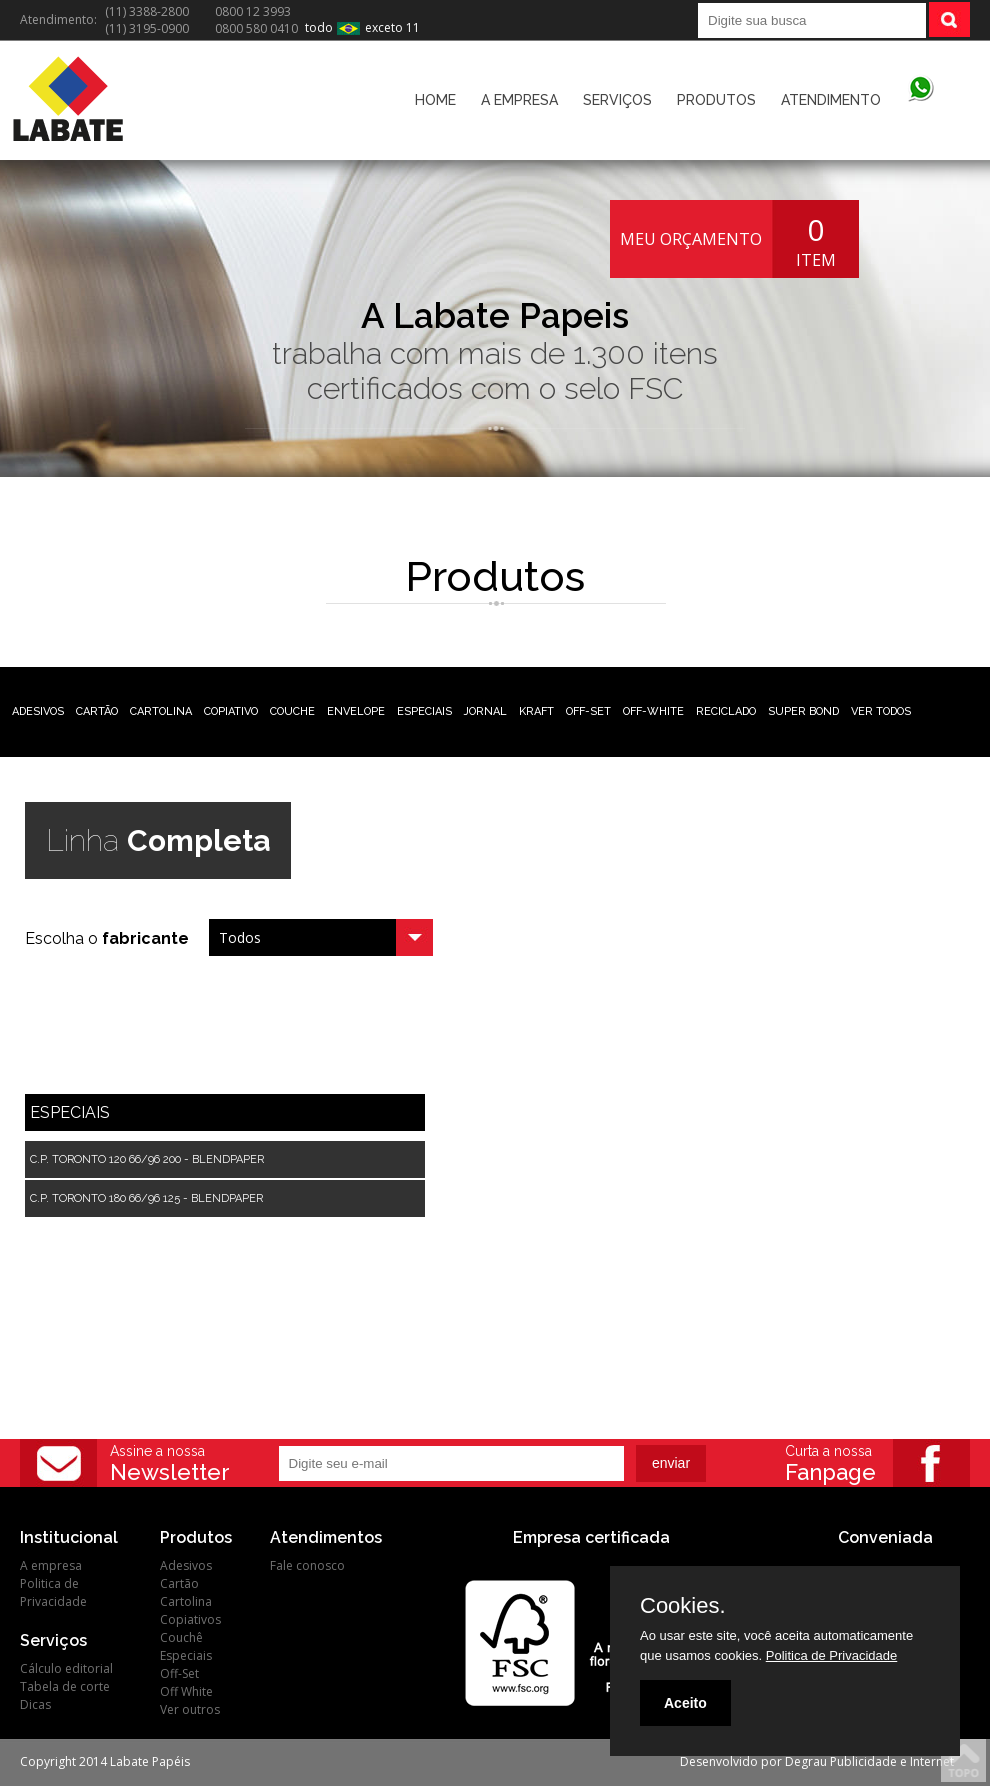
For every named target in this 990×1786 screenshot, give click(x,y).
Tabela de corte (65, 1686)
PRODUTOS (716, 100)
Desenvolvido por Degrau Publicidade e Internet (817, 1761)
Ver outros (190, 1709)
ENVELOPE (356, 711)
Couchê (181, 1637)
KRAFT (536, 711)
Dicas (35, 1704)
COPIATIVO (231, 711)
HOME (435, 100)
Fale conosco (307, 1565)
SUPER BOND (803, 711)
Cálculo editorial (66, 1668)
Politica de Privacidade (53, 1592)
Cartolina (186, 1601)
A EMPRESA (519, 100)
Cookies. (683, 1606)
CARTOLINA (161, 711)
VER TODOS (881, 711)
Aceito (685, 1703)
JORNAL (485, 711)
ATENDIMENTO (831, 100)
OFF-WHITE (653, 711)
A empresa (51, 1565)
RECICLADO (726, 711)
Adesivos (186, 1565)
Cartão (179, 1583)
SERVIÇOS (617, 100)
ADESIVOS (38, 711)
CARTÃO (97, 711)
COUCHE (292, 711)
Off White (186, 1691)
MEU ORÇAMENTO (691, 239)
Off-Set (179, 1673)
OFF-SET (588, 711)
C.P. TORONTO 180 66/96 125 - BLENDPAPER (146, 1198)
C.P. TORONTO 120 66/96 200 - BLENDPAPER (147, 1159)
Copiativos (190, 1619)
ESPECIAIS (424, 711)
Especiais (186, 1655)
